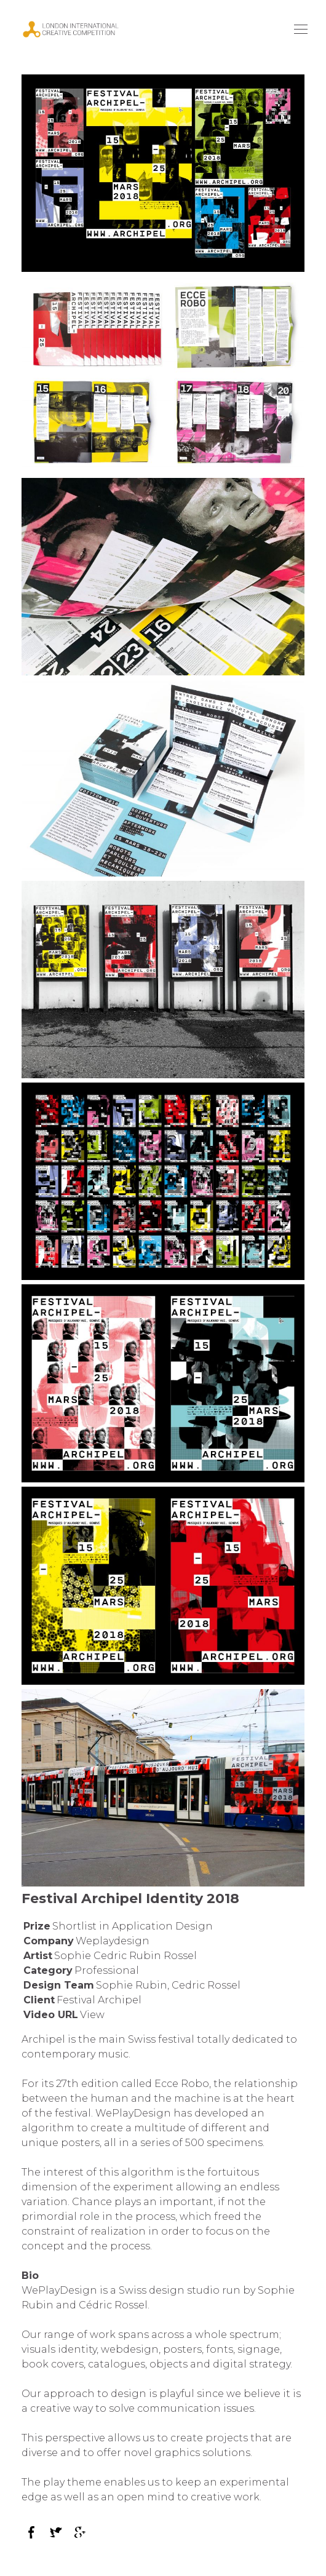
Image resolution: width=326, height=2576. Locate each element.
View (92, 2015)
